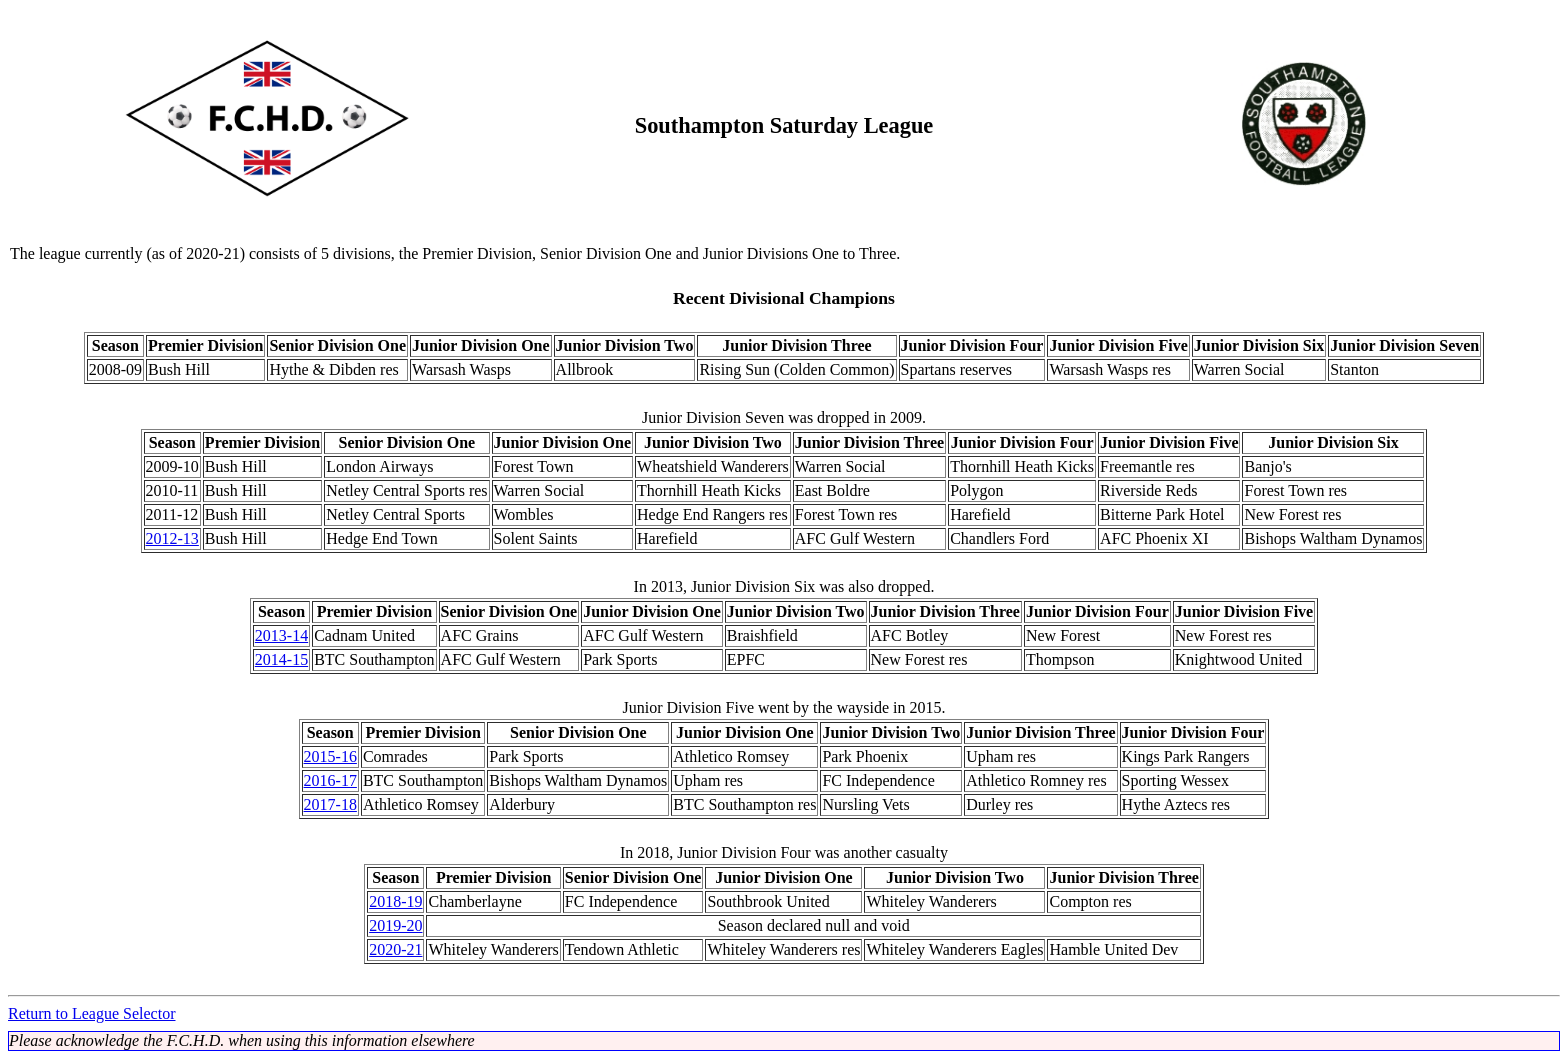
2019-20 (395, 925)
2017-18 (330, 804)
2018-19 (395, 901)
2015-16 (330, 756)
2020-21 (395, 949)
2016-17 (330, 780)
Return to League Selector (92, 1013)
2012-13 (172, 538)
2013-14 (281, 635)
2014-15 (281, 659)
